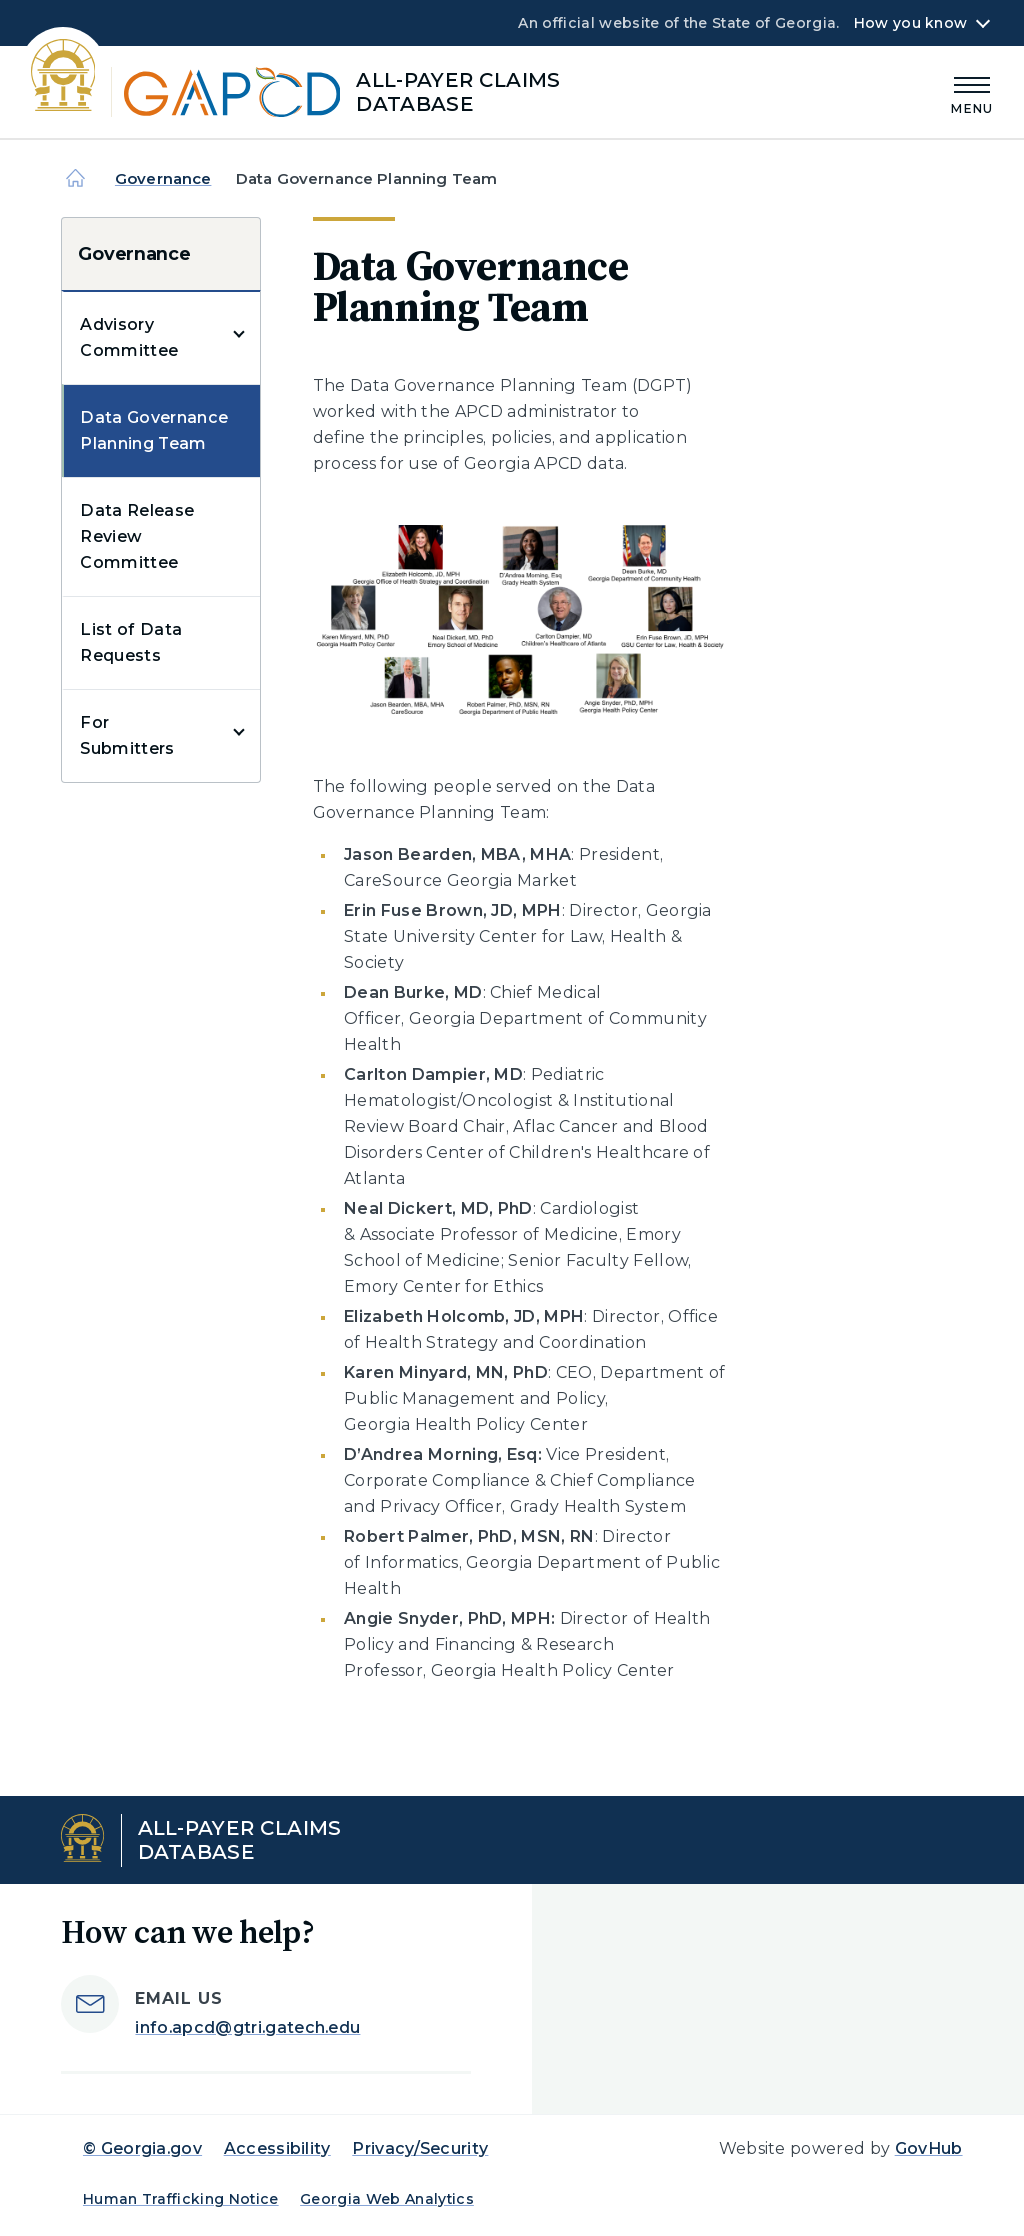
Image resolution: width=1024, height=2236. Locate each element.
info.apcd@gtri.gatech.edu (247, 2027)
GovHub (929, 2148)
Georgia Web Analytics (387, 2199)
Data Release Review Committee (137, 536)
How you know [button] (910, 23)
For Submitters (127, 735)
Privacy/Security (420, 2148)
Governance (163, 178)
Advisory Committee (129, 337)
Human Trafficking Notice (181, 2199)
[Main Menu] (972, 92)
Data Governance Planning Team (154, 430)
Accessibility (277, 2148)
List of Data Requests (131, 642)
